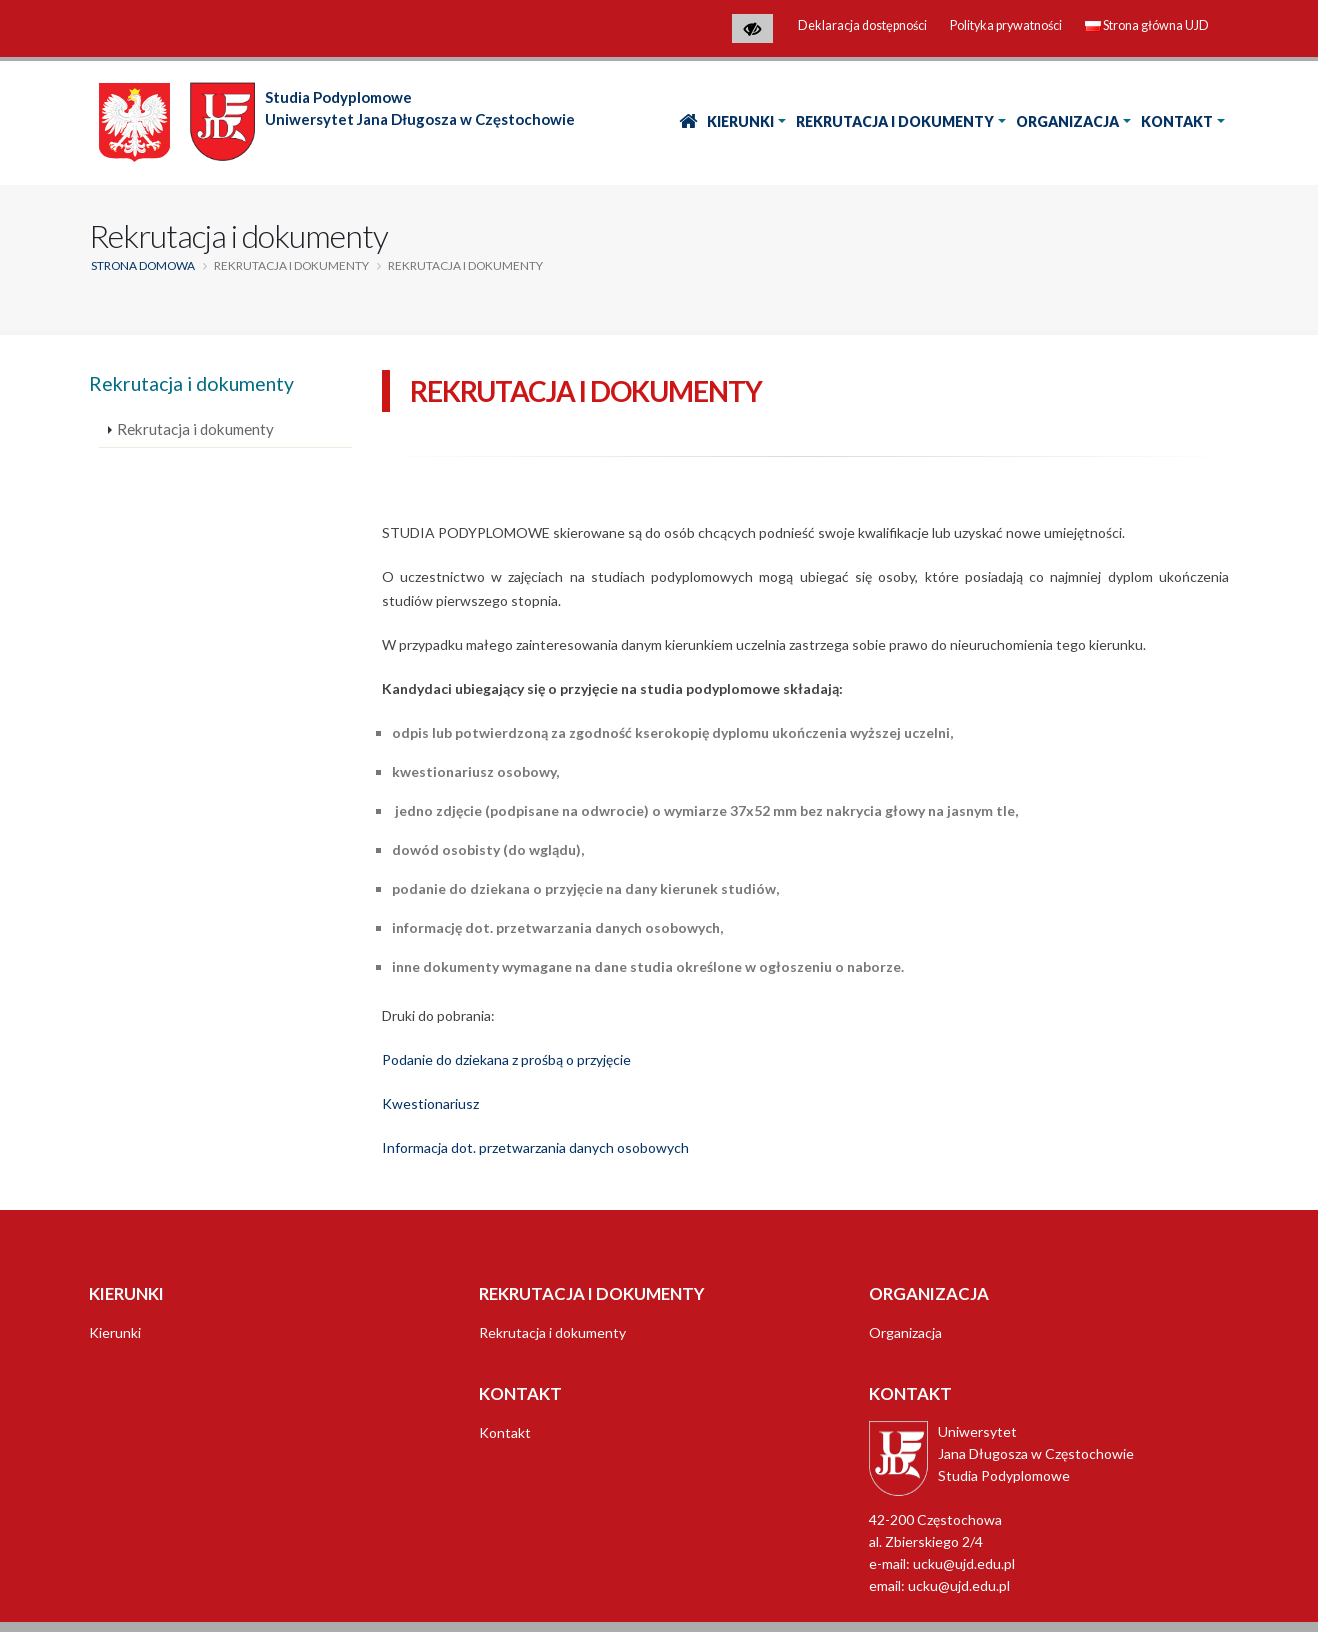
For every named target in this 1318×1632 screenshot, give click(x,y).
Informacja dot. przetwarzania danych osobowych (535, 1147)
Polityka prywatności (1006, 25)
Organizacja (1067, 121)
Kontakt (1177, 121)
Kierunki (740, 121)
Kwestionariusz (430, 1103)
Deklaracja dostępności (862, 25)
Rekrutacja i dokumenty (895, 121)
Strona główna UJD (1147, 25)
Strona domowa (143, 265)
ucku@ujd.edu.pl (959, 1585)
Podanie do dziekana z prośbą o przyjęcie (506, 1059)
